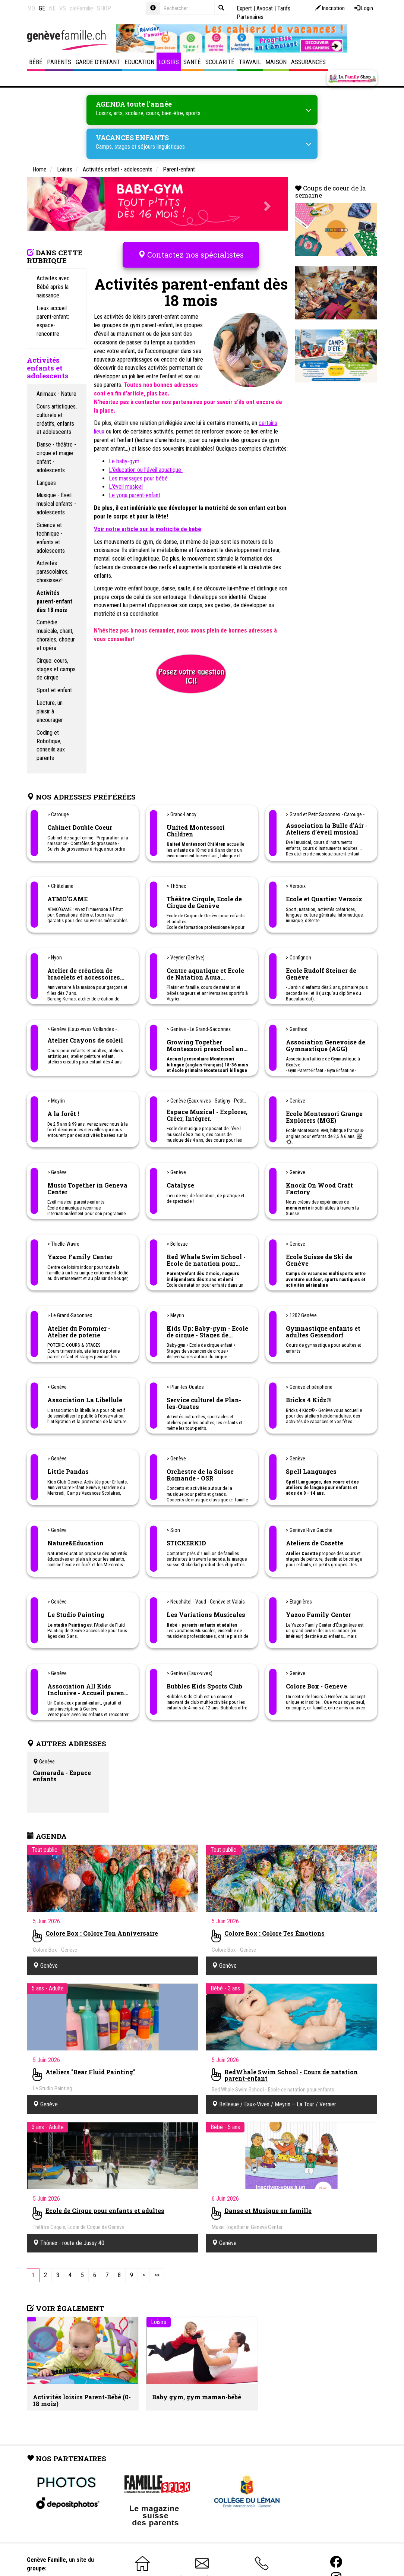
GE (42, 8)
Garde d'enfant (98, 62)
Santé (192, 62)
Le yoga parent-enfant (134, 495)
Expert (244, 8)
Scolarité (219, 62)
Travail (250, 62)
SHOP (104, 8)
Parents (59, 62)
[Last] (156, 2275)
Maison (276, 62)
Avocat (264, 8)
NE (52, 8)
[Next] (144, 2275)
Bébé (35, 62)
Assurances (308, 62)
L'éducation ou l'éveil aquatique (146, 469)
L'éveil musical (126, 486)
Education (139, 62)
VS (62, 8)
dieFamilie (81, 8)
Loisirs (169, 62)
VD (31, 8)
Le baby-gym (124, 461)
